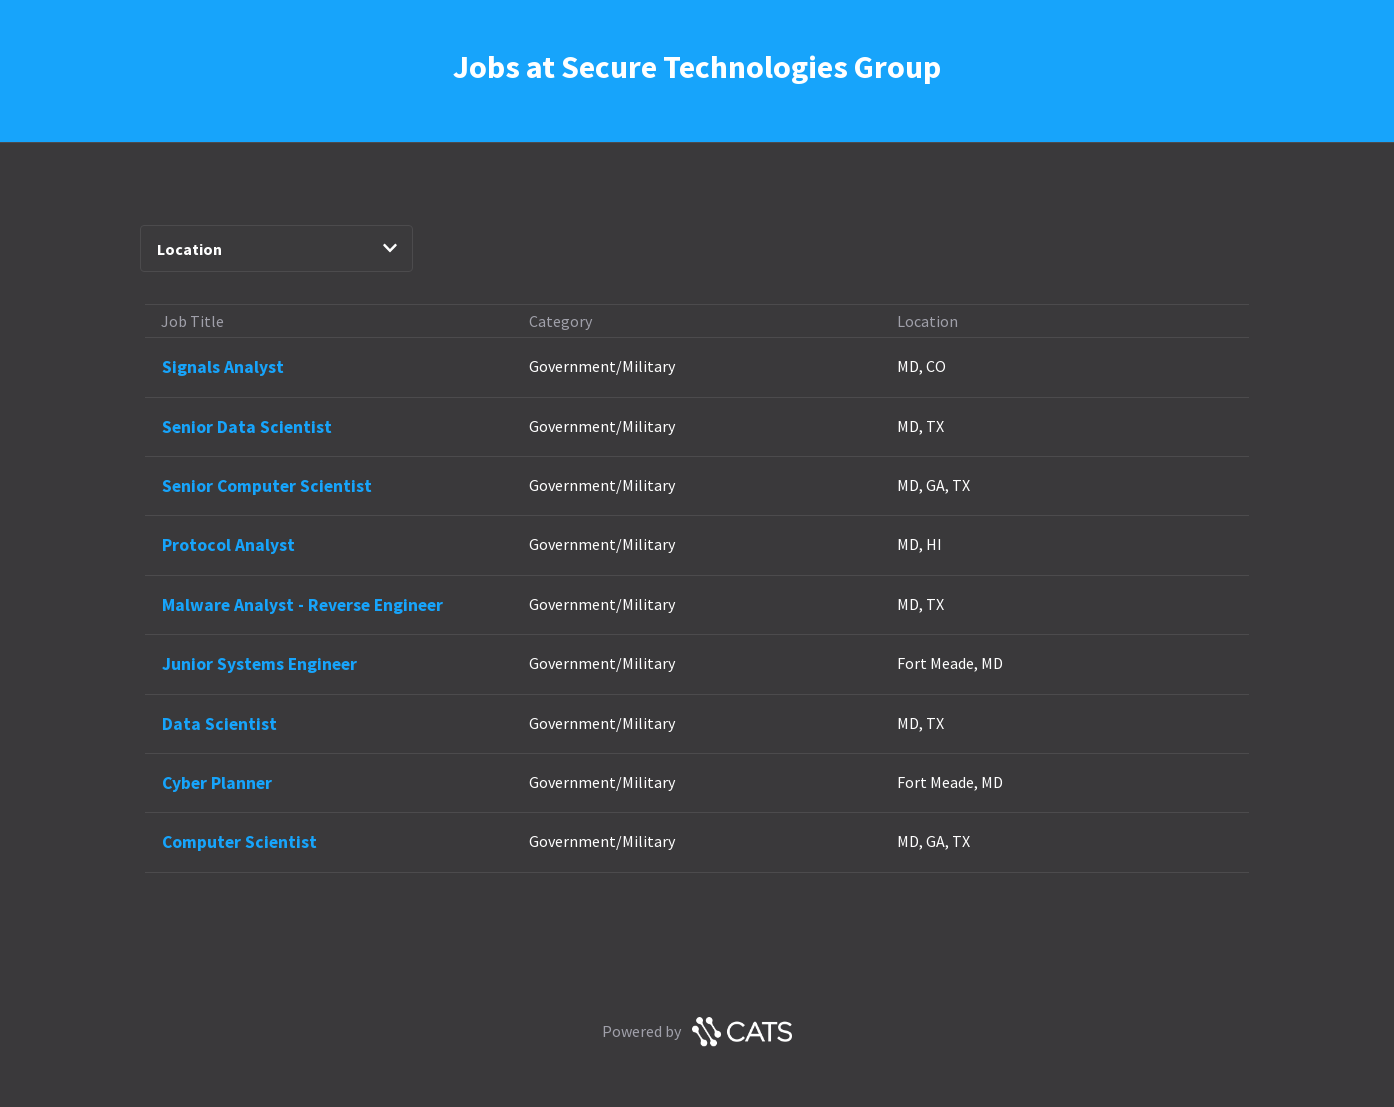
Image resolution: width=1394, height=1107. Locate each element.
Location (277, 249)
